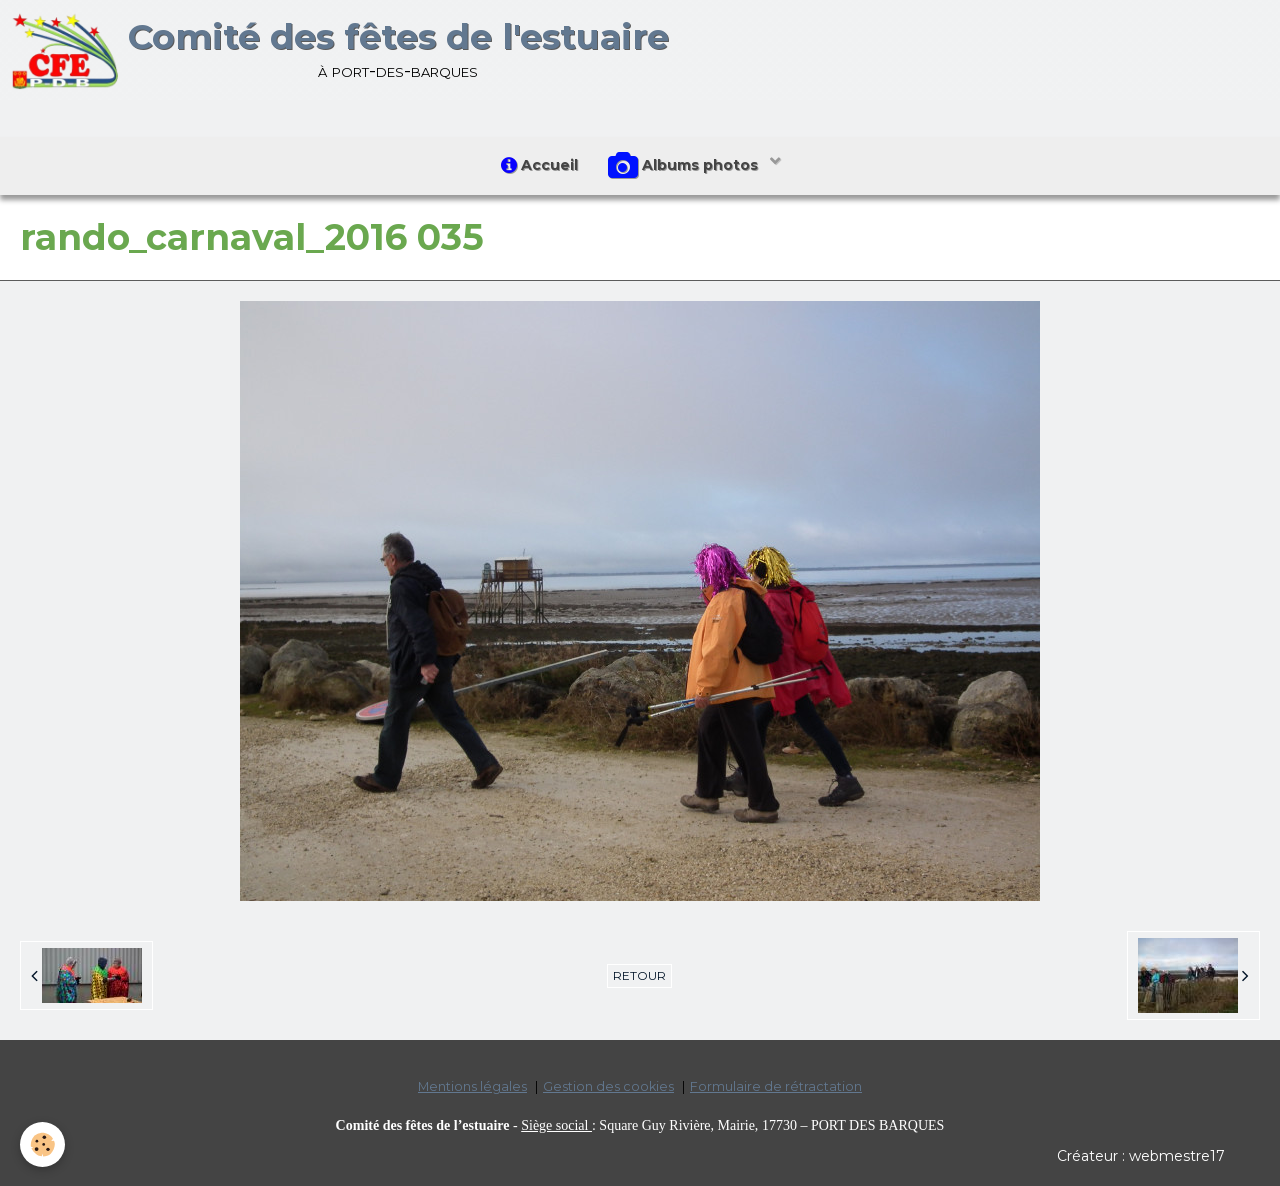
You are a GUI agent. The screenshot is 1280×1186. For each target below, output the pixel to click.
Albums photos (685, 166)
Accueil (539, 165)
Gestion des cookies (608, 1086)
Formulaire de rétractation (776, 1086)
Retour (639, 975)
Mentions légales (472, 1086)
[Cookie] (42, 1144)
